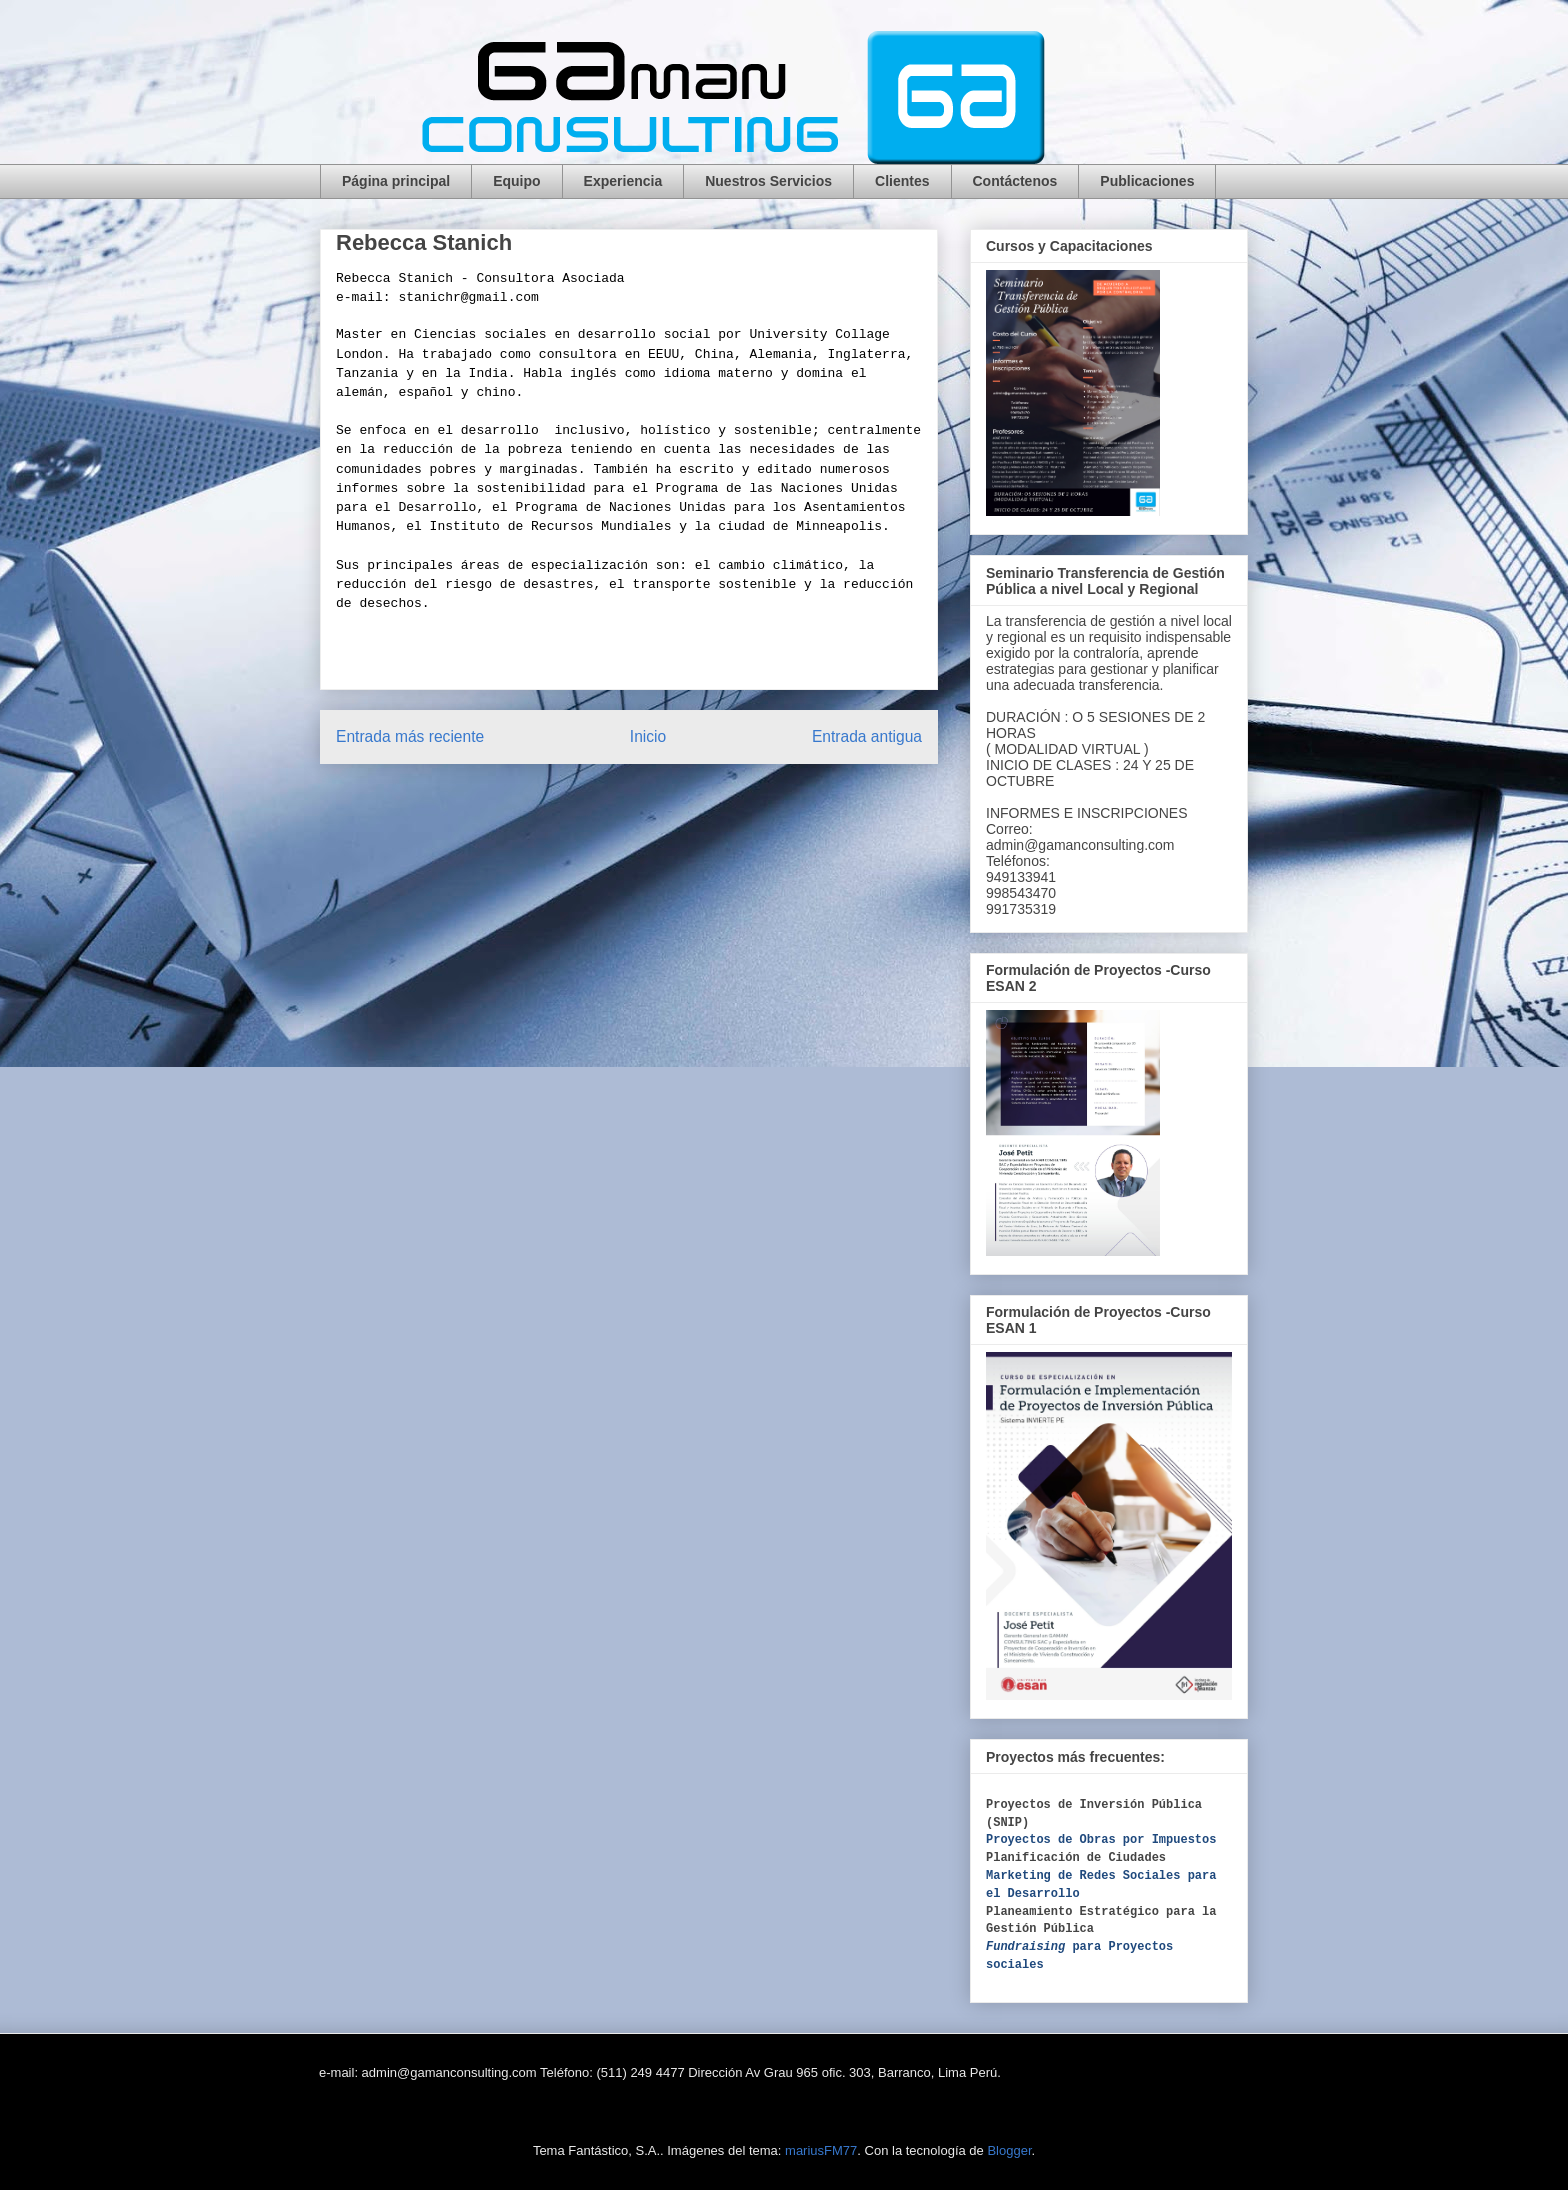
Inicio (648, 736)
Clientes (902, 181)
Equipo (516, 181)
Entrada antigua (867, 736)
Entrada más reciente (410, 736)
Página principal (396, 181)
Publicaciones (1147, 181)
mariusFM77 (821, 2150)
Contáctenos (1015, 181)
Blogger (1009, 2150)
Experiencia (623, 181)
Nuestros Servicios (768, 181)
